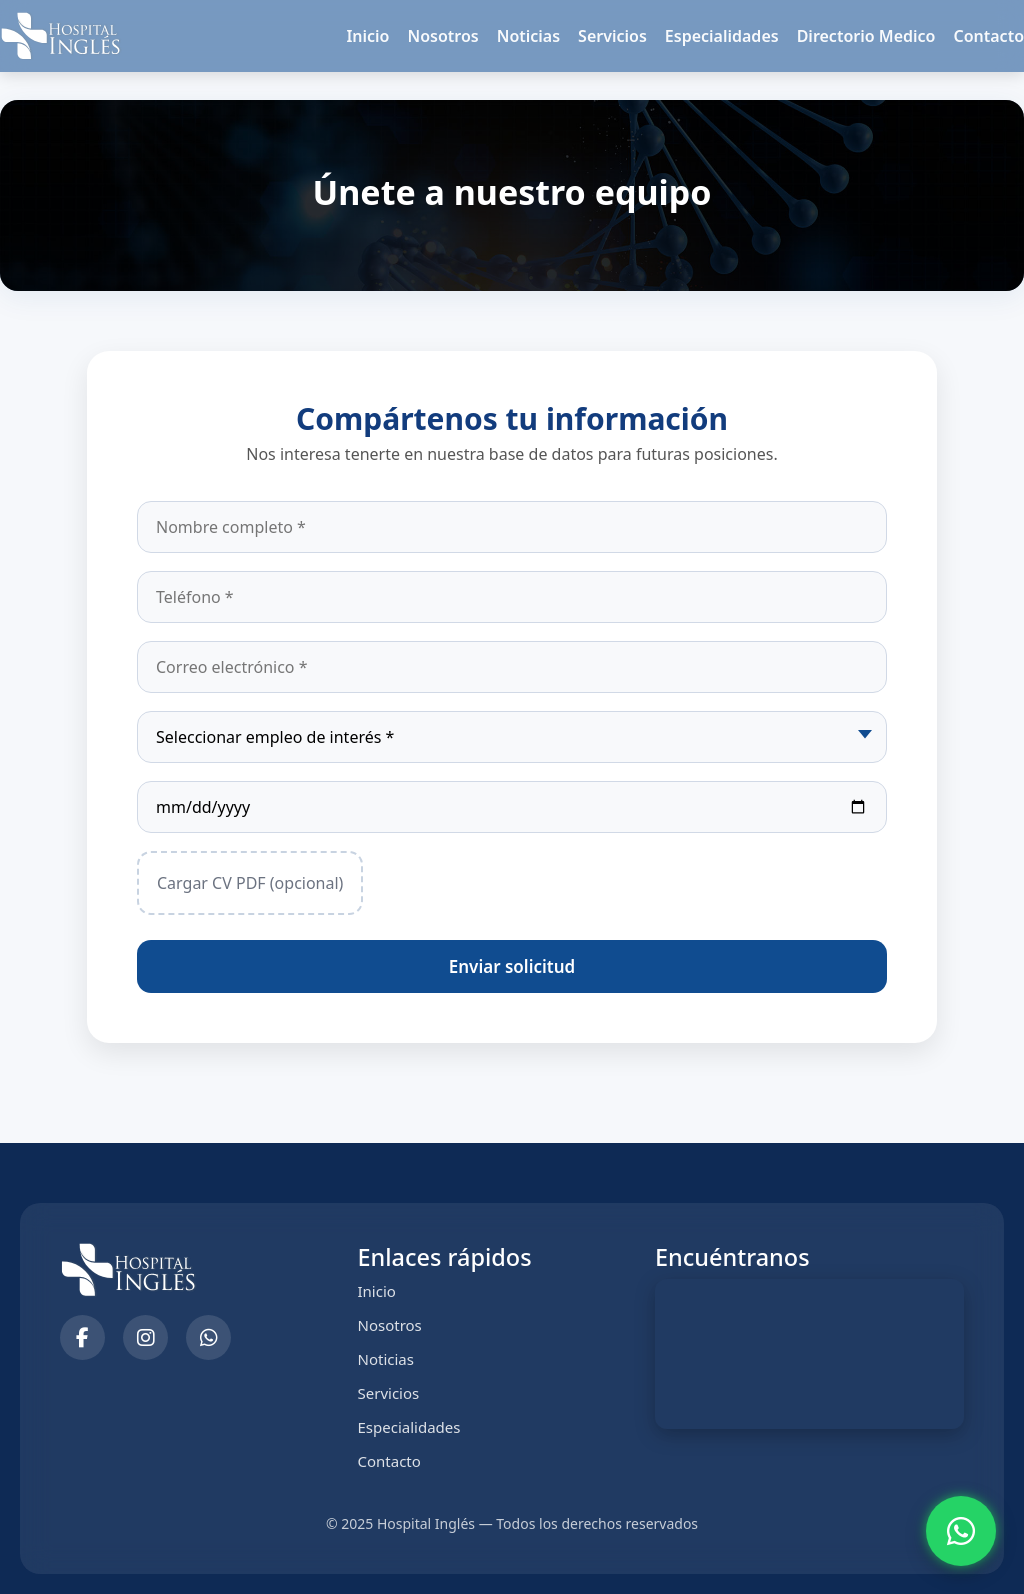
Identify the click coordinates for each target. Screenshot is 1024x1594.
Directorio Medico (866, 36)
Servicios (612, 36)
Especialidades (722, 36)
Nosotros (443, 36)
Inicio (367, 36)
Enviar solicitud (512, 966)
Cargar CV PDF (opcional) (250, 883)
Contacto (988, 36)
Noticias (528, 36)
